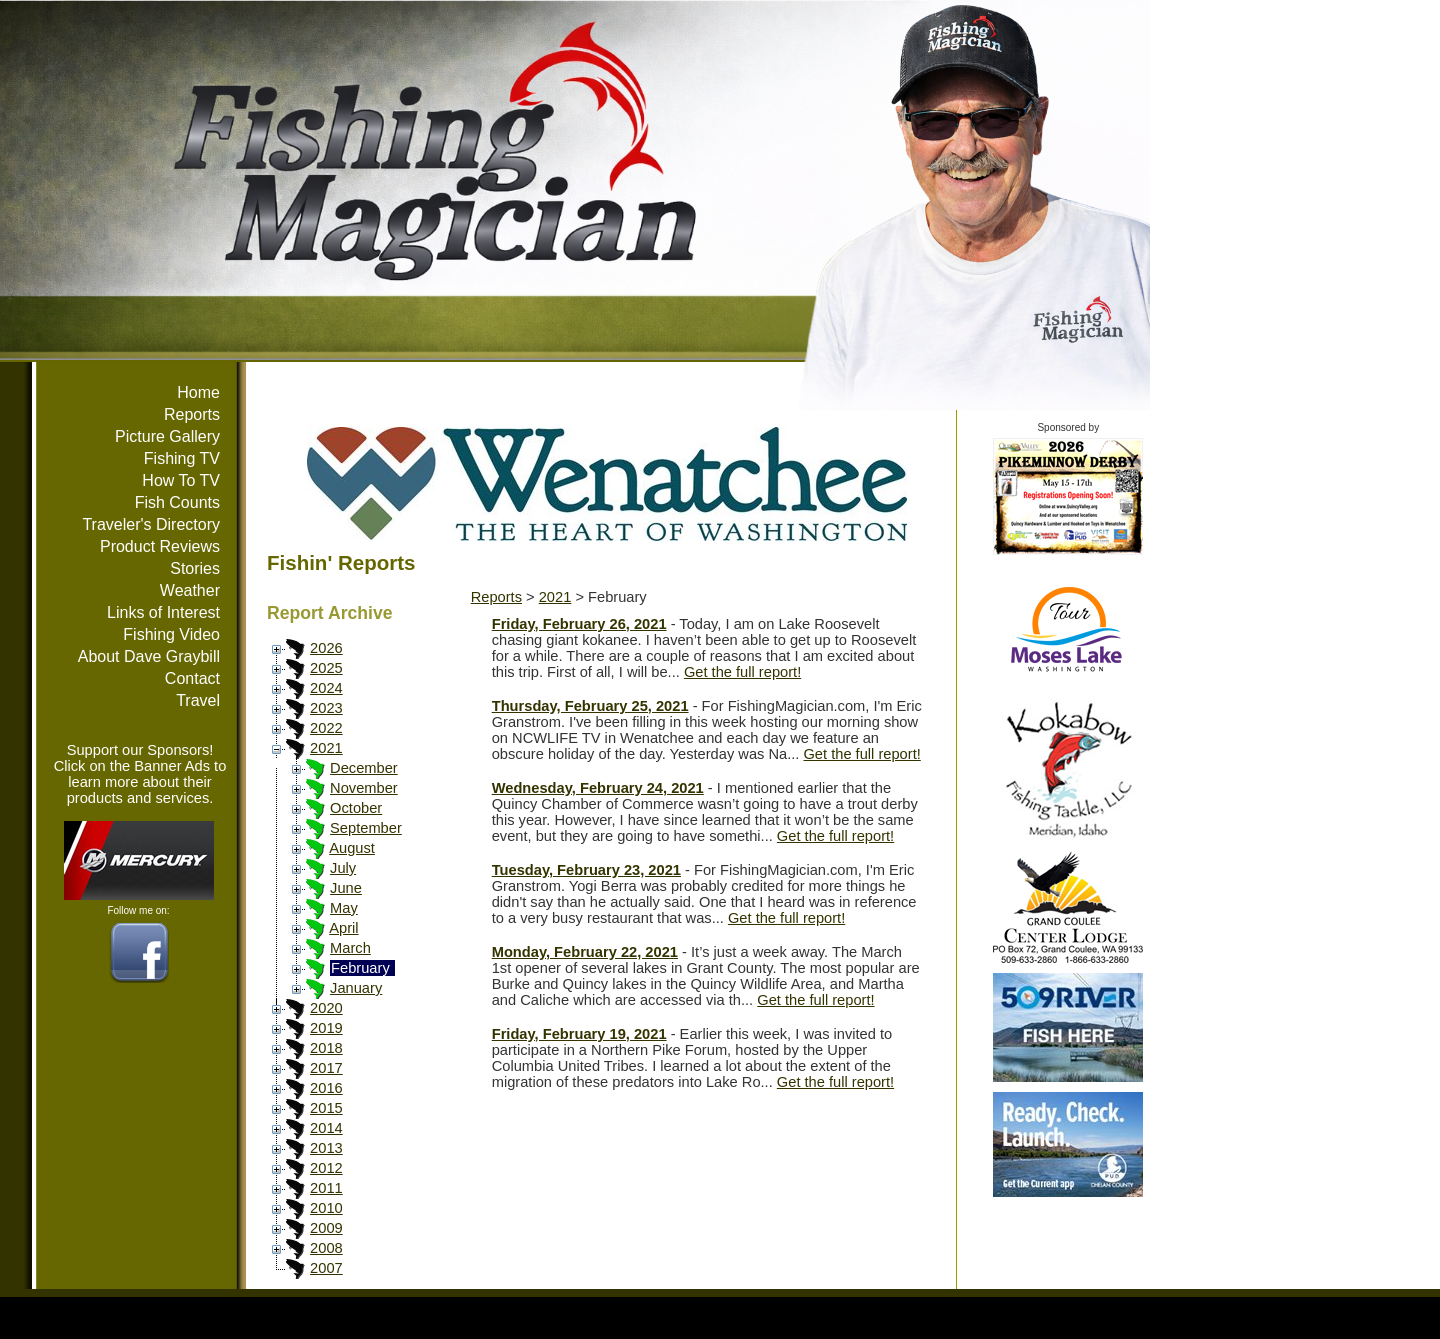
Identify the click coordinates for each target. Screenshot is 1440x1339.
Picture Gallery (167, 436)
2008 (326, 1248)
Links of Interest (163, 612)
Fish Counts (177, 502)
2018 (326, 1048)
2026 (326, 648)
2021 (326, 748)
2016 (326, 1088)
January (356, 988)
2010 (326, 1208)
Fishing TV (182, 458)
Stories (195, 568)
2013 (326, 1148)
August (352, 848)
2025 (326, 668)
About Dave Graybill (149, 656)
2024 (326, 688)
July (343, 868)
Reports (192, 414)
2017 (326, 1068)
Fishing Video (171, 634)
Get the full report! (742, 672)
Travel (198, 700)
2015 (326, 1108)
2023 (326, 708)
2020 (326, 1008)
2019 (326, 1028)
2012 (326, 1168)
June (346, 888)
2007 (326, 1268)
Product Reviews (160, 546)
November (364, 788)
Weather (190, 590)
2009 (326, 1228)
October (356, 808)
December (364, 768)
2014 (326, 1128)
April (343, 928)
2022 (326, 728)
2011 (326, 1188)
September (366, 828)
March (350, 948)
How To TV (181, 480)
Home (198, 392)
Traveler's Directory (151, 524)
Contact (192, 678)
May (344, 908)
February (360, 968)
